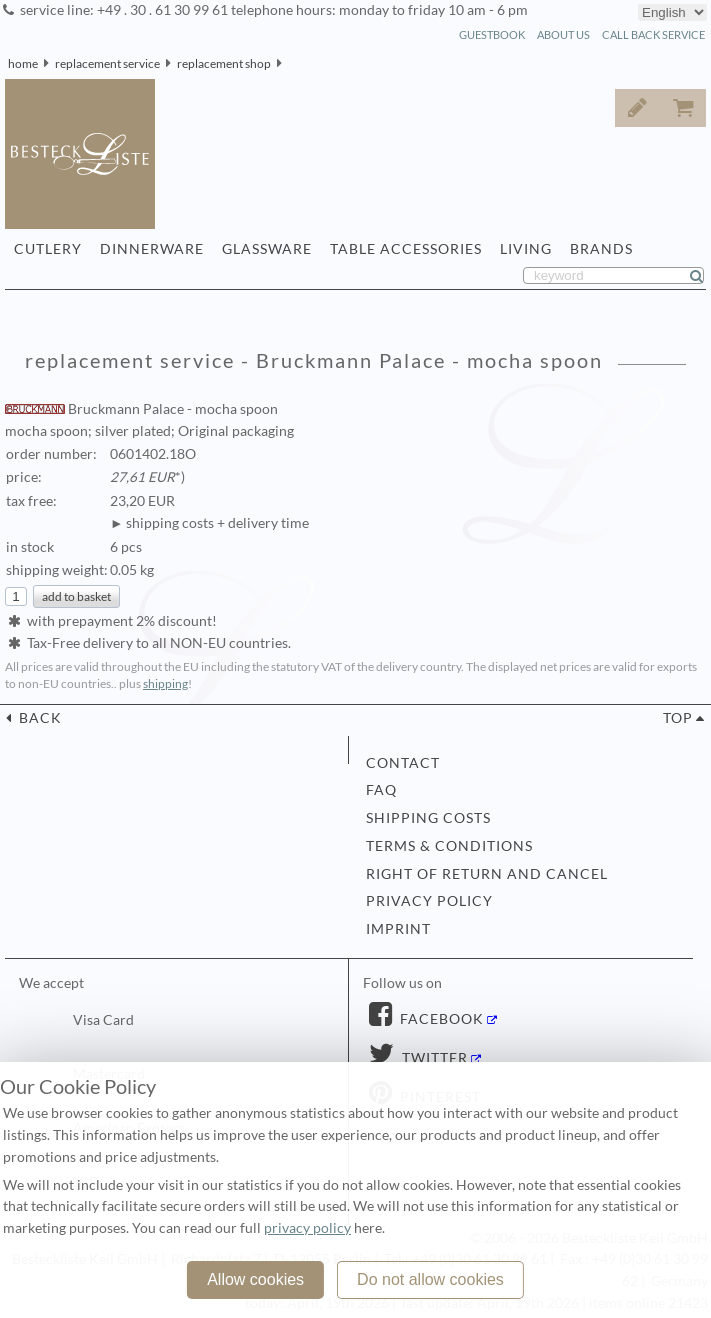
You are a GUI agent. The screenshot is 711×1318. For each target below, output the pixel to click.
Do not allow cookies (430, 1279)
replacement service (107, 63)
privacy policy (429, 901)
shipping (165, 683)
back (38, 718)
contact (403, 763)
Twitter (433, 1058)
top (678, 718)
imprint (398, 929)
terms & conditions (449, 846)
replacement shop (224, 63)
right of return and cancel (487, 874)
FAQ (381, 790)
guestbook (492, 34)
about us (563, 34)
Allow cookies (255, 1279)
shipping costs (428, 818)
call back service (653, 34)
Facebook (440, 1019)
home (23, 63)
